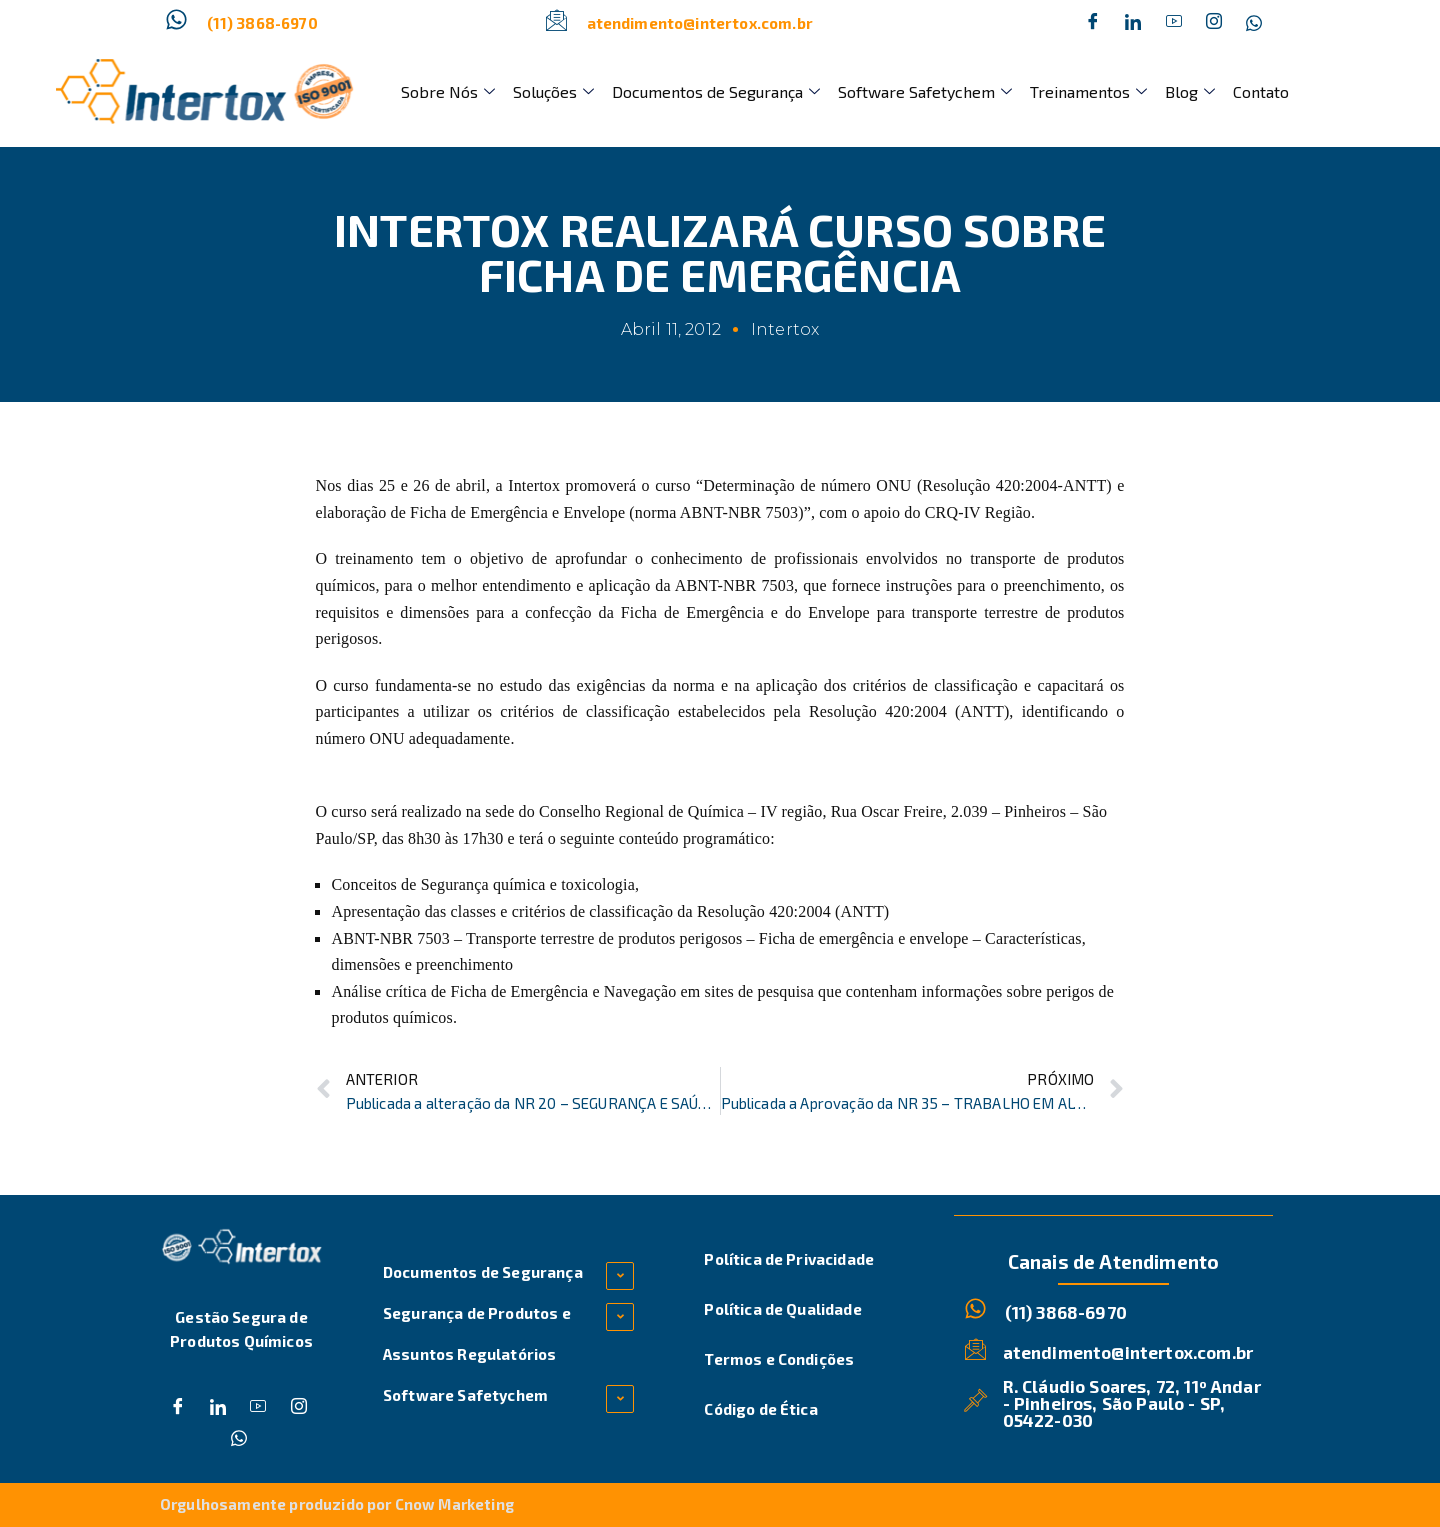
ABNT (696, 585)
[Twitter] (1133, 23)
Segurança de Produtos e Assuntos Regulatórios (477, 1333)
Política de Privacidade (789, 1259)
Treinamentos (1079, 91)
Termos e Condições (779, 1359)
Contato (1248, 91)
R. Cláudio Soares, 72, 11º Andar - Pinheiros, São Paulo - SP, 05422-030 (1132, 1403)
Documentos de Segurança (711, 91)
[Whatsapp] (1254, 23)
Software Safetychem (918, 91)
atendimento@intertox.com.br (700, 23)
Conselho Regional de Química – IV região (680, 811)
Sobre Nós (447, 91)
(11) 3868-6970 (262, 23)
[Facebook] (1093, 23)
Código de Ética (760, 1409)
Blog (1179, 91)
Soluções (550, 91)
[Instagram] (1214, 23)
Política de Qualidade (782, 1309)
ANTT (982, 711)
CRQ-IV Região (978, 512)
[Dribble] (1174, 23)
